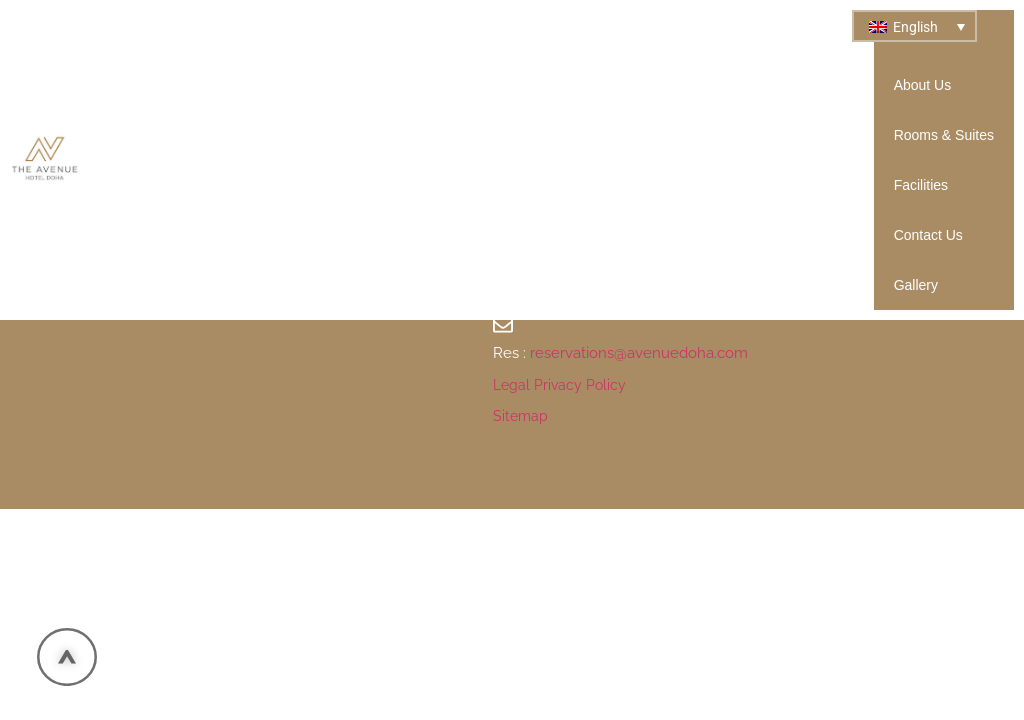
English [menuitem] (915, 27)
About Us (923, 85)
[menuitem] (914, 26)
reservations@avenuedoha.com (639, 353)
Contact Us (928, 235)
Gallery (916, 285)
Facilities (921, 185)
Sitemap (520, 416)
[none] (914, 26)
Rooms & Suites (944, 135)
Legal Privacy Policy (559, 385)
